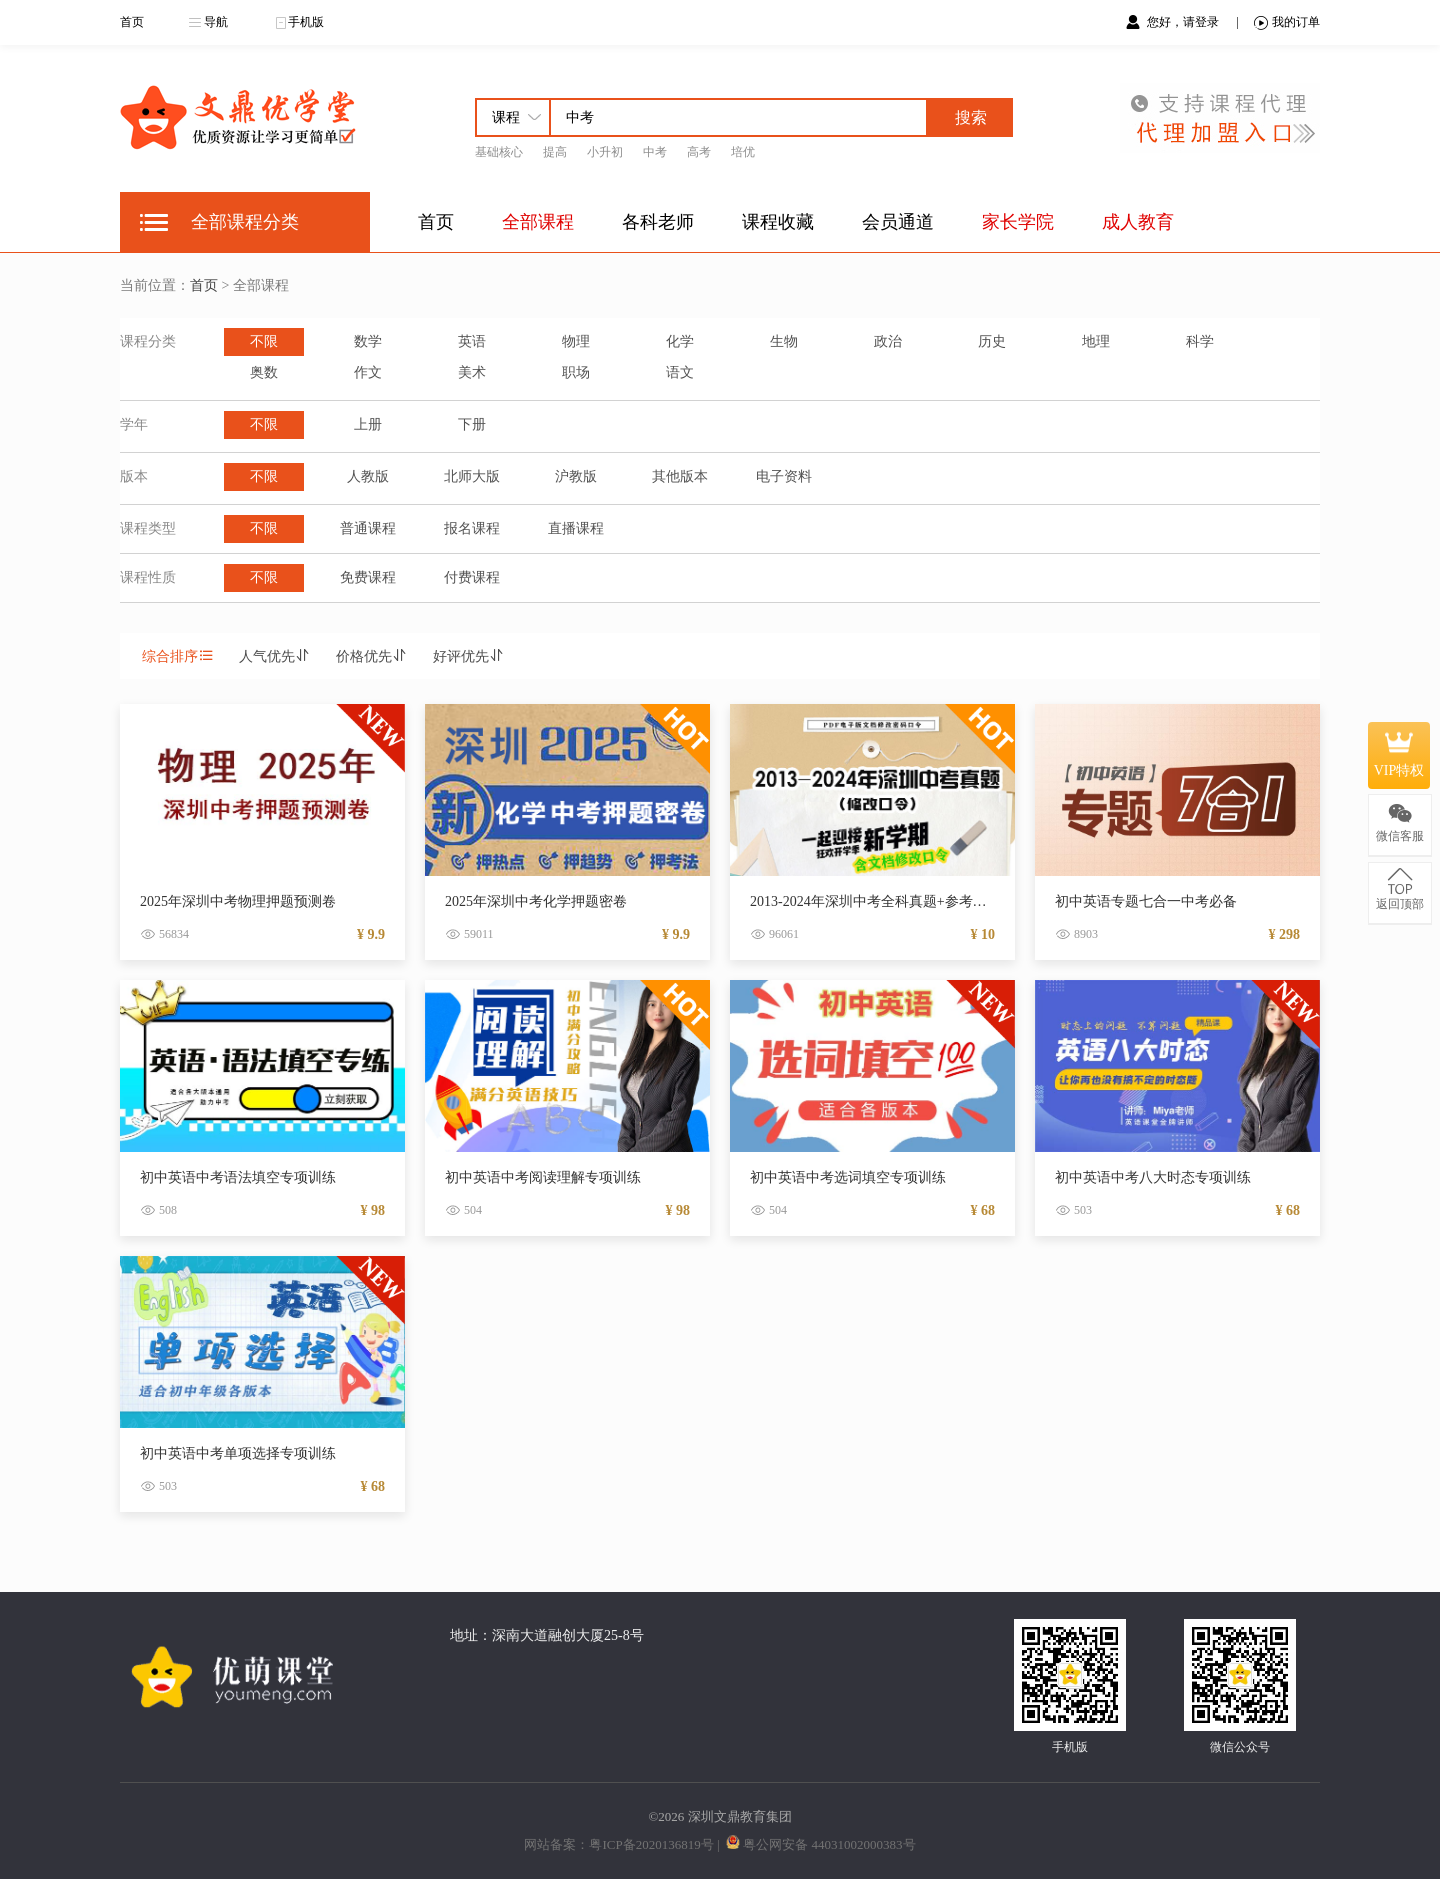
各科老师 (658, 222)
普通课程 (368, 528)
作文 (368, 372)
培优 (743, 152)
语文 (680, 372)
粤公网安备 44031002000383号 (829, 1844)
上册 (368, 424)
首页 (132, 22)
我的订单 (1287, 22)
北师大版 (472, 476)
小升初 (605, 152)
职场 (576, 372)
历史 (992, 341)
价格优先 (372, 656)
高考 (699, 152)
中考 (655, 152)
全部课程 (538, 222)
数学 (368, 341)
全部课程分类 (245, 222)
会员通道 (898, 222)
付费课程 (472, 577)
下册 (472, 424)
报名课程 (472, 528)
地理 (1096, 341)
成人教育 (1138, 222)
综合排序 (178, 656)
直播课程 (576, 528)
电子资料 (784, 476)
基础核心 (499, 152)
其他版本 (680, 476)
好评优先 (469, 656)
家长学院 (1018, 222)
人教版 (368, 476)
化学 (680, 341)
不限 (264, 341)
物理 (576, 341)
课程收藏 (778, 222)
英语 (472, 341)
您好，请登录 (1184, 22)
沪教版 (576, 476)
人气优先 (275, 656)
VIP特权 (1399, 755)
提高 (555, 152)
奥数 (264, 372)
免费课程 (368, 577)
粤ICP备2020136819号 (651, 1844)
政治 (888, 341)
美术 (472, 372)
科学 (1200, 341)
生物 (784, 341)
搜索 (971, 117)
